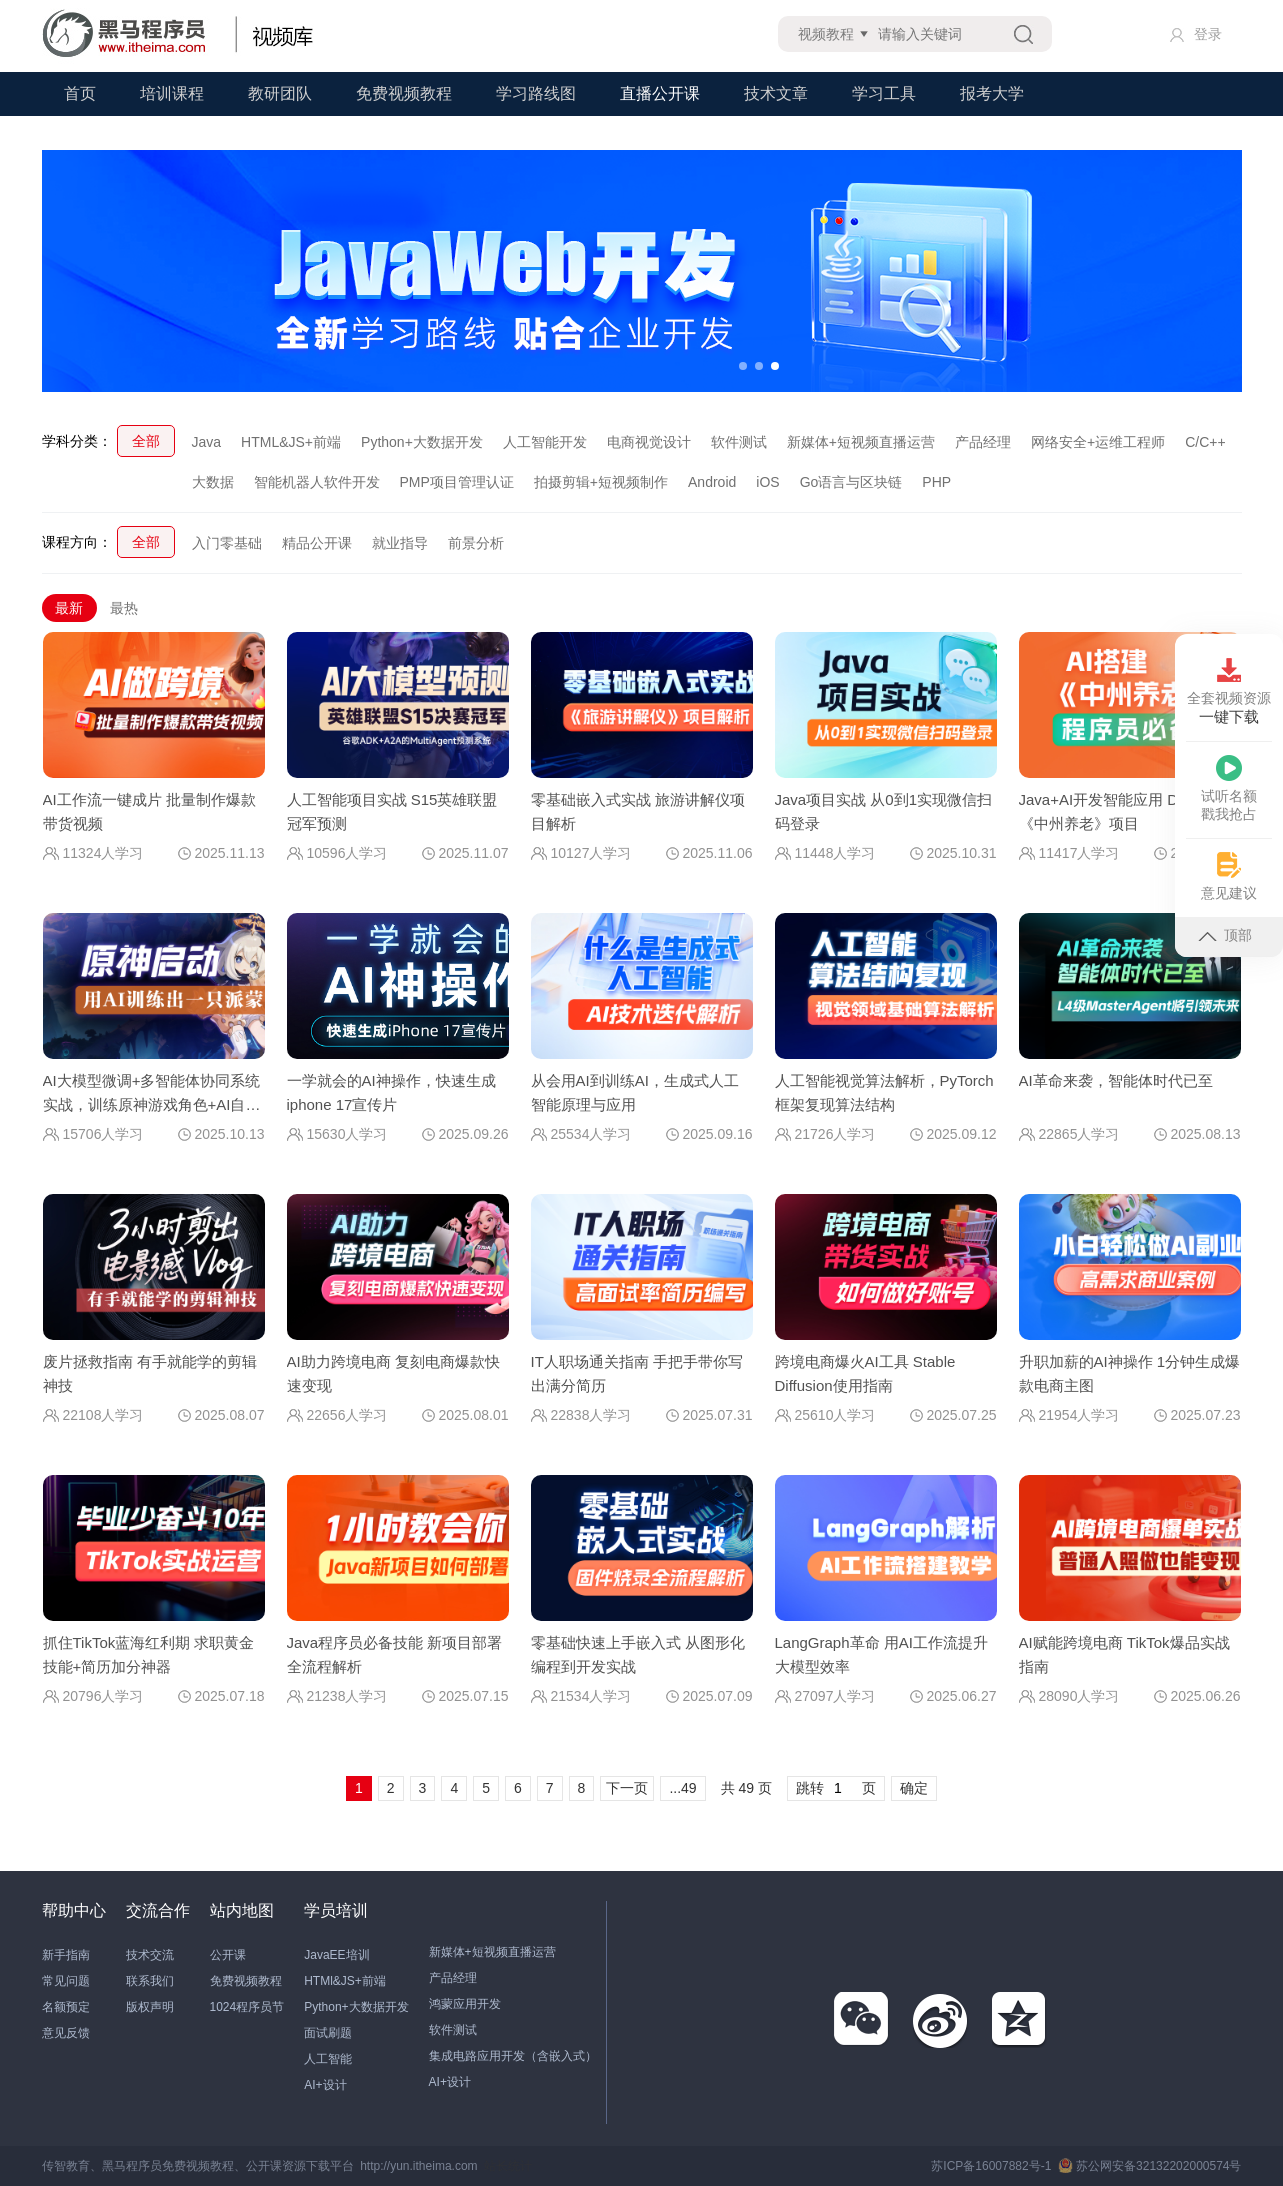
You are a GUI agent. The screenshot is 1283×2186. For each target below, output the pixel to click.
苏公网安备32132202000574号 (1149, 2166)
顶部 (1225, 935)
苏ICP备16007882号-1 (991, 2166)
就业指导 (400, 543)
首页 (80, 93)
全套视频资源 (1229, 692)
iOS (767, 482)
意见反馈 (66, 2033)
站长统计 (508, 2166)
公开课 (228, 1955)
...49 (682, 1788)
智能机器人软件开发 (317, 482)
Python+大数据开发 (422, 442)
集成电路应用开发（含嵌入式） (513, 2056)
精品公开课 (317, 543)
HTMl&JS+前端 (345, 1981)
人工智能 (328, 2059)
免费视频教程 (404, 93)
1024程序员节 (247, 2007)
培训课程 (172, 93)
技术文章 (776, 93)
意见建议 (1229, 876)
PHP (936, 482)
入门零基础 (227, 543)
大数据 (213, 482)
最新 (69, 608)
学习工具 (884, 93)
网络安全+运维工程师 (1098, 442)
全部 (146, 441)
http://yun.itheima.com (418, 2166)
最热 (124, 608)
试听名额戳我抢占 (1229, 788)
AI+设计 (325, 2085)
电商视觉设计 (649, 442)
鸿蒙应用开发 (465, 2004)
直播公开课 (660, 93)
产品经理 (983, 442)
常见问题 (66, 1981)
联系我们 (150, 1981)
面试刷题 (328, 2033)
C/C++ (1205, 442)
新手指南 (66, 1955)
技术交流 (150, 1955)
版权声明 (150, 2007)
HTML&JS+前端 (291, 442)
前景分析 (476, 543)
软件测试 (739, 442)
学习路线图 (536, 93)
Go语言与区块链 (851, 482)
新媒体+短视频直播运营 (861, 442)
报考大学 (992, 93)
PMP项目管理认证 (457, 482)
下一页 (627, 1788)
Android (712, 482)
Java (207, 442)
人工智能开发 (545, 442)
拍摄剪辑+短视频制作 (601, 482)
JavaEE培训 (336, 1955)
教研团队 (280, 93)
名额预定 (66, 2007)
